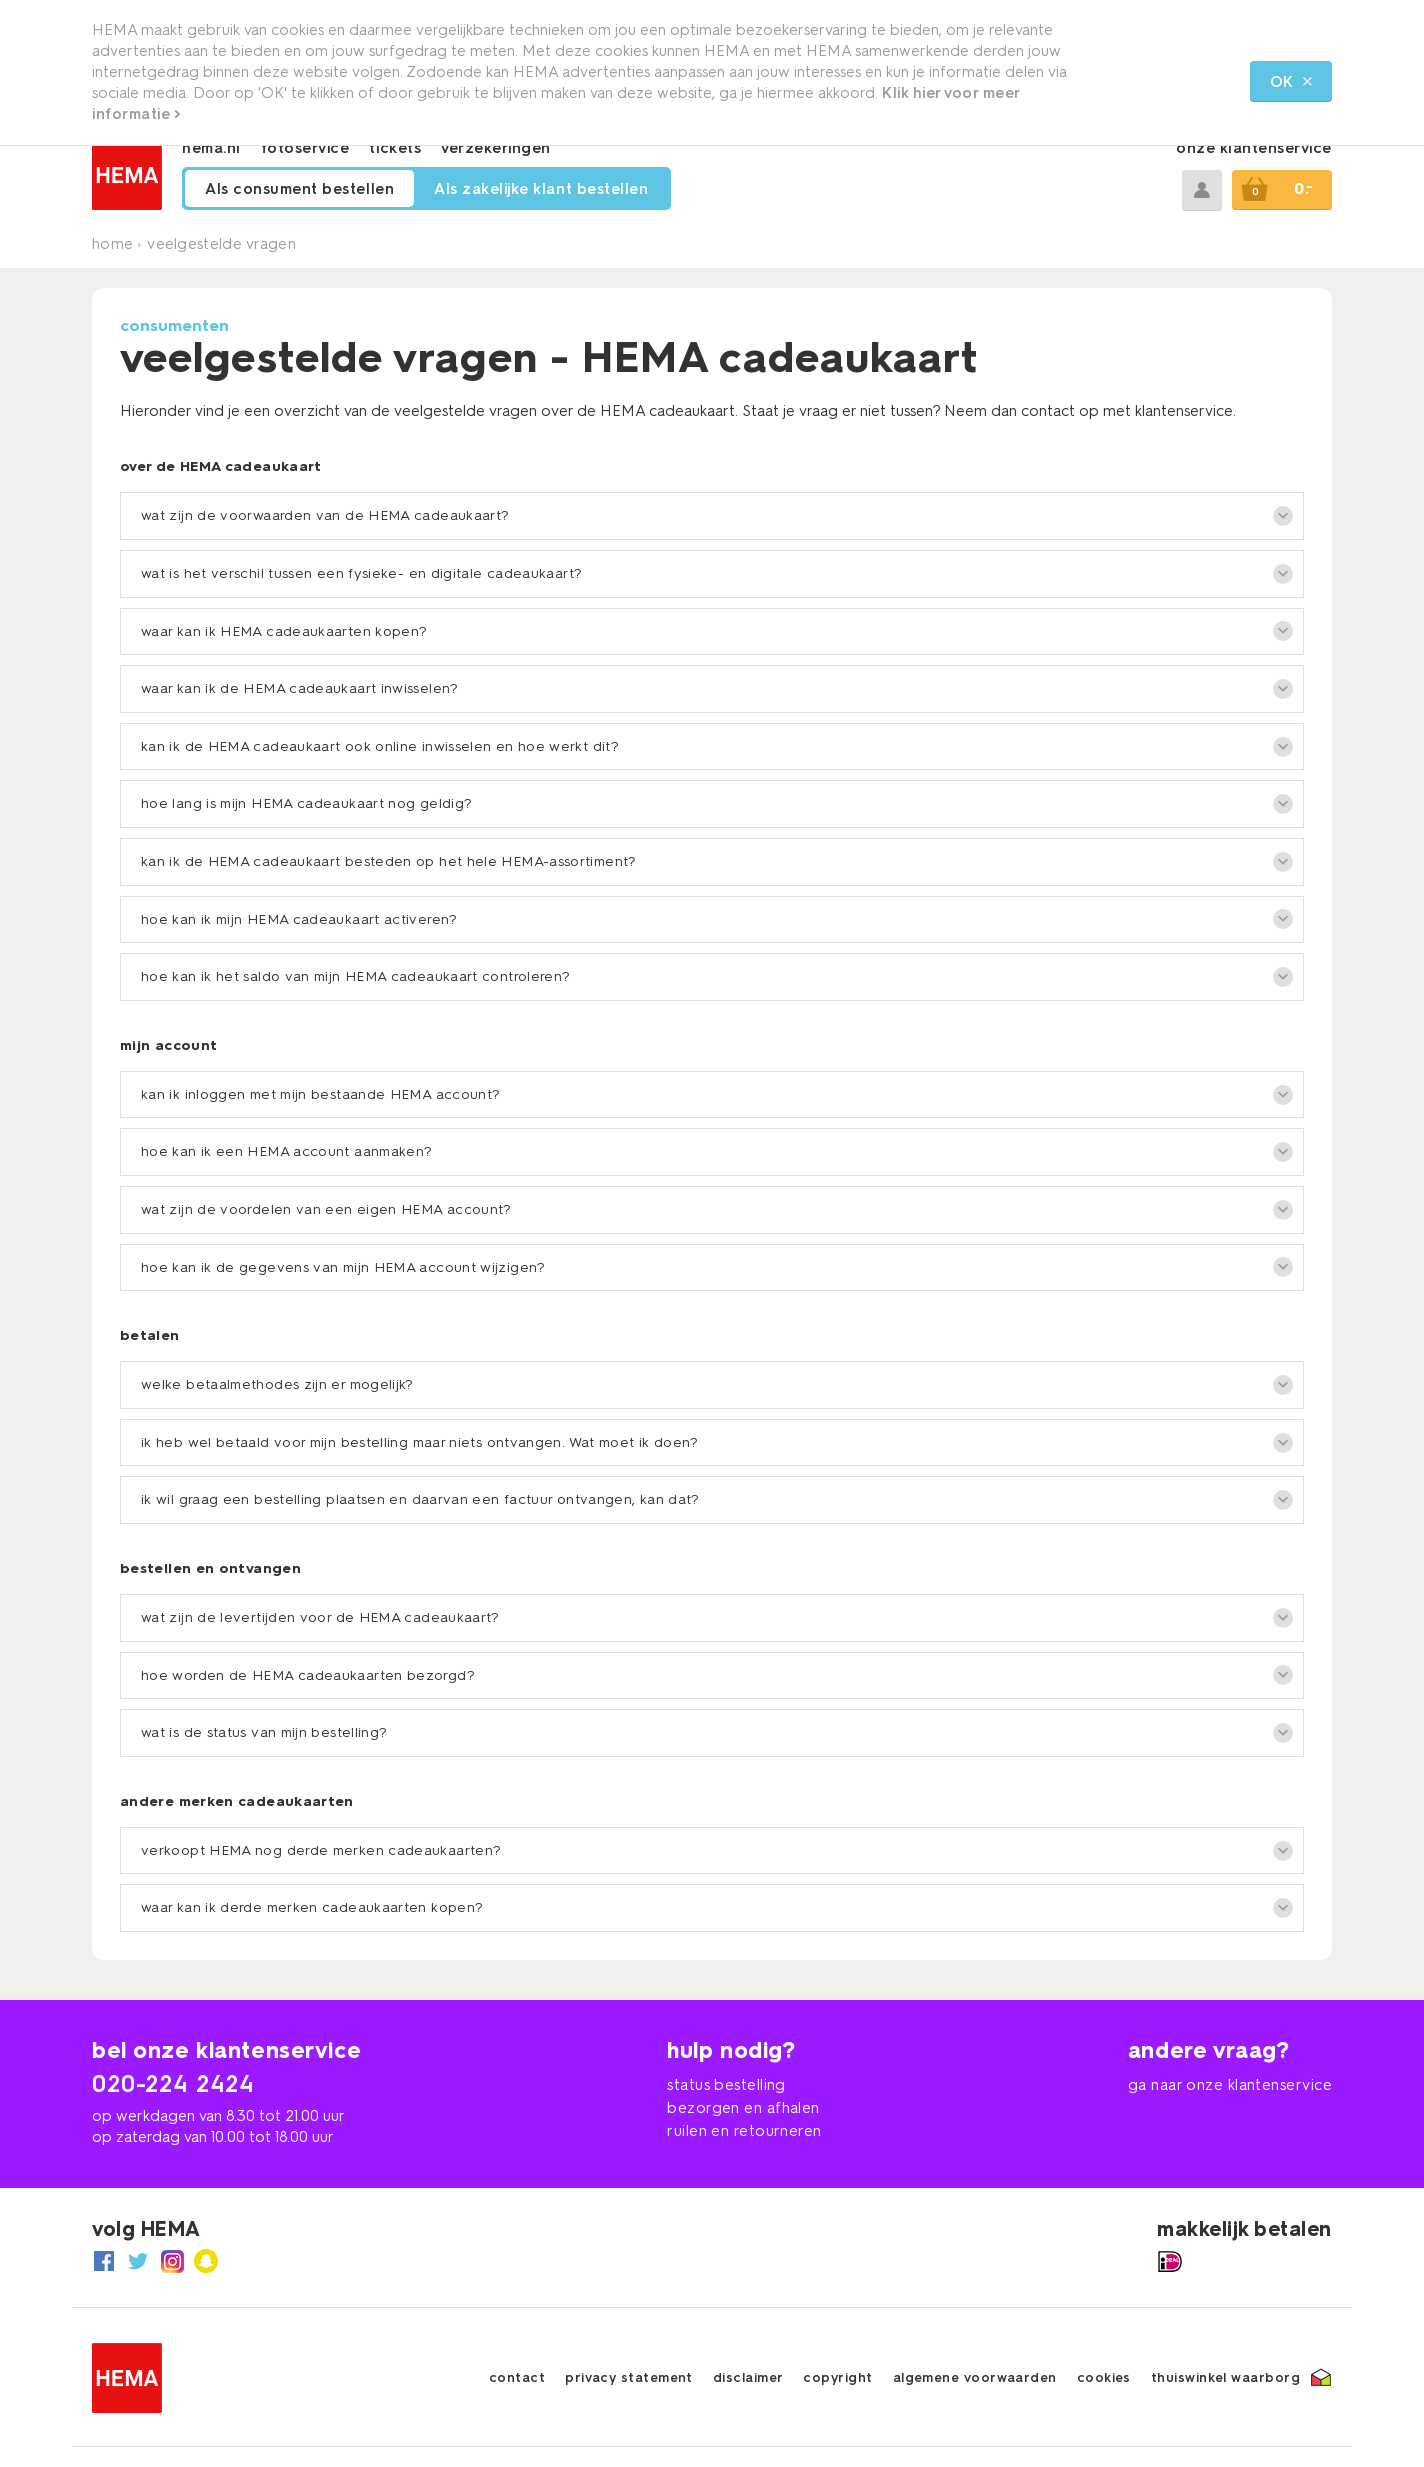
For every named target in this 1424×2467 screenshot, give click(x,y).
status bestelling (726, 2085)
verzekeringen (496, 148)
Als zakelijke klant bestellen (541, 189)
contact (517, 2377)
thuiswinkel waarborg (1225, 2377)
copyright (837, 2377)
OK (1291, 82)
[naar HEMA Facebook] (104, 2262)
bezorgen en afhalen (743, 2108)
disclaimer (748, 2377)
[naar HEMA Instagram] (172, 2262)
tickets (395, 148)
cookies (1104, 2377)
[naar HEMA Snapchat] (206, 2262)
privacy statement (629, 2377)
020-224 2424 (173, 2083)
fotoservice (305, 148)
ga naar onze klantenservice (1230, 2085)
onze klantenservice (1254, 148)
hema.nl (211, 148)
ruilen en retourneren (744, 2131)
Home (112, 244)
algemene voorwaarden (975, 2377)
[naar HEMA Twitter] (138, 2262)
